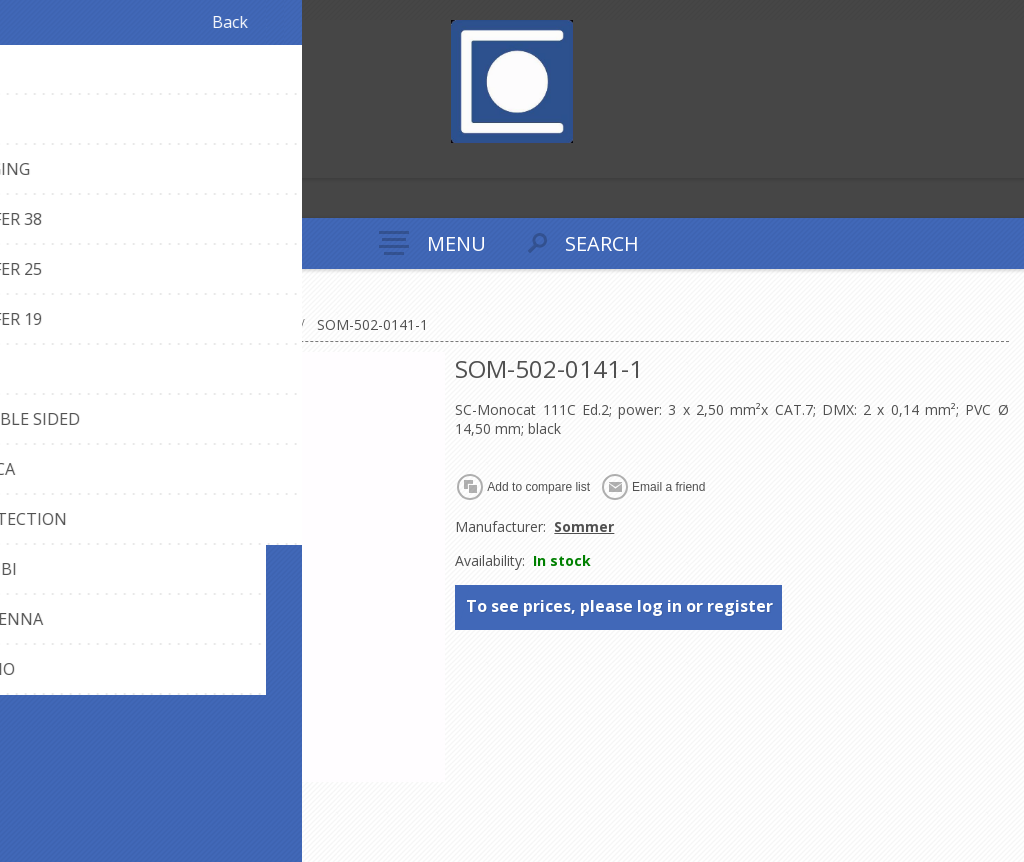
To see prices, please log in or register (619, 606)
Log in (58, 160)
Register (19, 160)
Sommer (584, 526)
